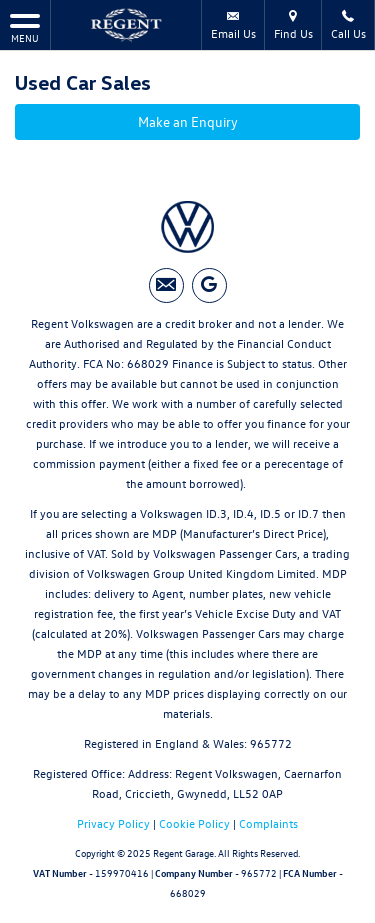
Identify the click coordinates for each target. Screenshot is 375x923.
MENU (25, 27)
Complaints (268, 823)
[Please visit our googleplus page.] (209, 285)
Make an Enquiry (188, 121)
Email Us (233, 25)
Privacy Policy (113, 823)
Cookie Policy (194, 823)
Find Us (293, 25)
